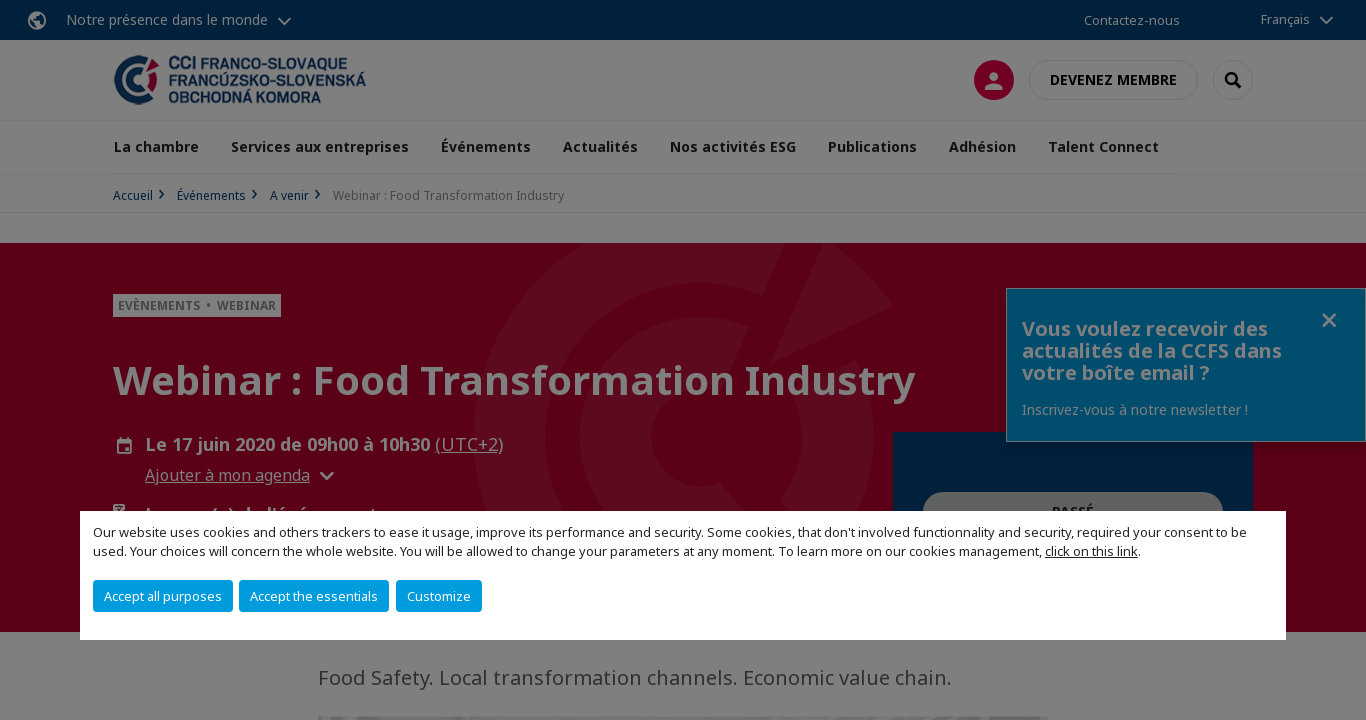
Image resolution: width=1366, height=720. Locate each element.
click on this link (1091, 551)
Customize (439, 596)
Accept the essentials (314, 596)
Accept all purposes (163, 596)
